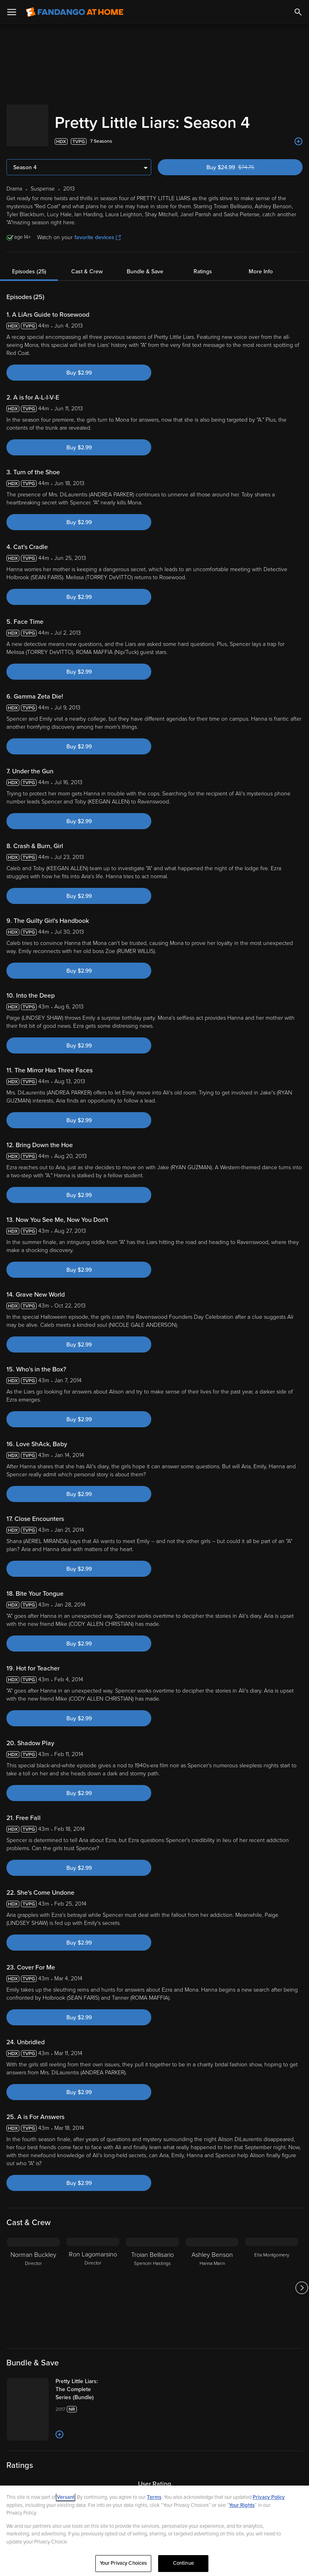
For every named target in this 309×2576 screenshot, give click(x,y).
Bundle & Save (145, 263)
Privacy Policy (269, 2497)
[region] (154, 2531)
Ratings (203, 263)
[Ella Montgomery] (272, 2279)
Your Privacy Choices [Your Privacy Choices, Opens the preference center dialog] (123, 2563)
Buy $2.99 (79, 364)
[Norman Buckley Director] (33, 2279)
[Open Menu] (11, 12)
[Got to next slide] (301, 2279)
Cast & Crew (87, 263)
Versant (65, 2497)
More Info (261, 263)
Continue (183, 2563)
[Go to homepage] (74, 12)
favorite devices (97, 229)
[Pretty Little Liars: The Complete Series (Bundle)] (103, 2381)
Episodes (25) (29, 263)
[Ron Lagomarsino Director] (93, 2279)
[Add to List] (299, 133)
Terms (154, 2497)
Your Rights (242, 2505)
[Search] (298, 12)
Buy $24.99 (244, 159)
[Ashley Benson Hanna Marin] (212, 2279)
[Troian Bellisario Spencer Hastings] (152, 2279)
